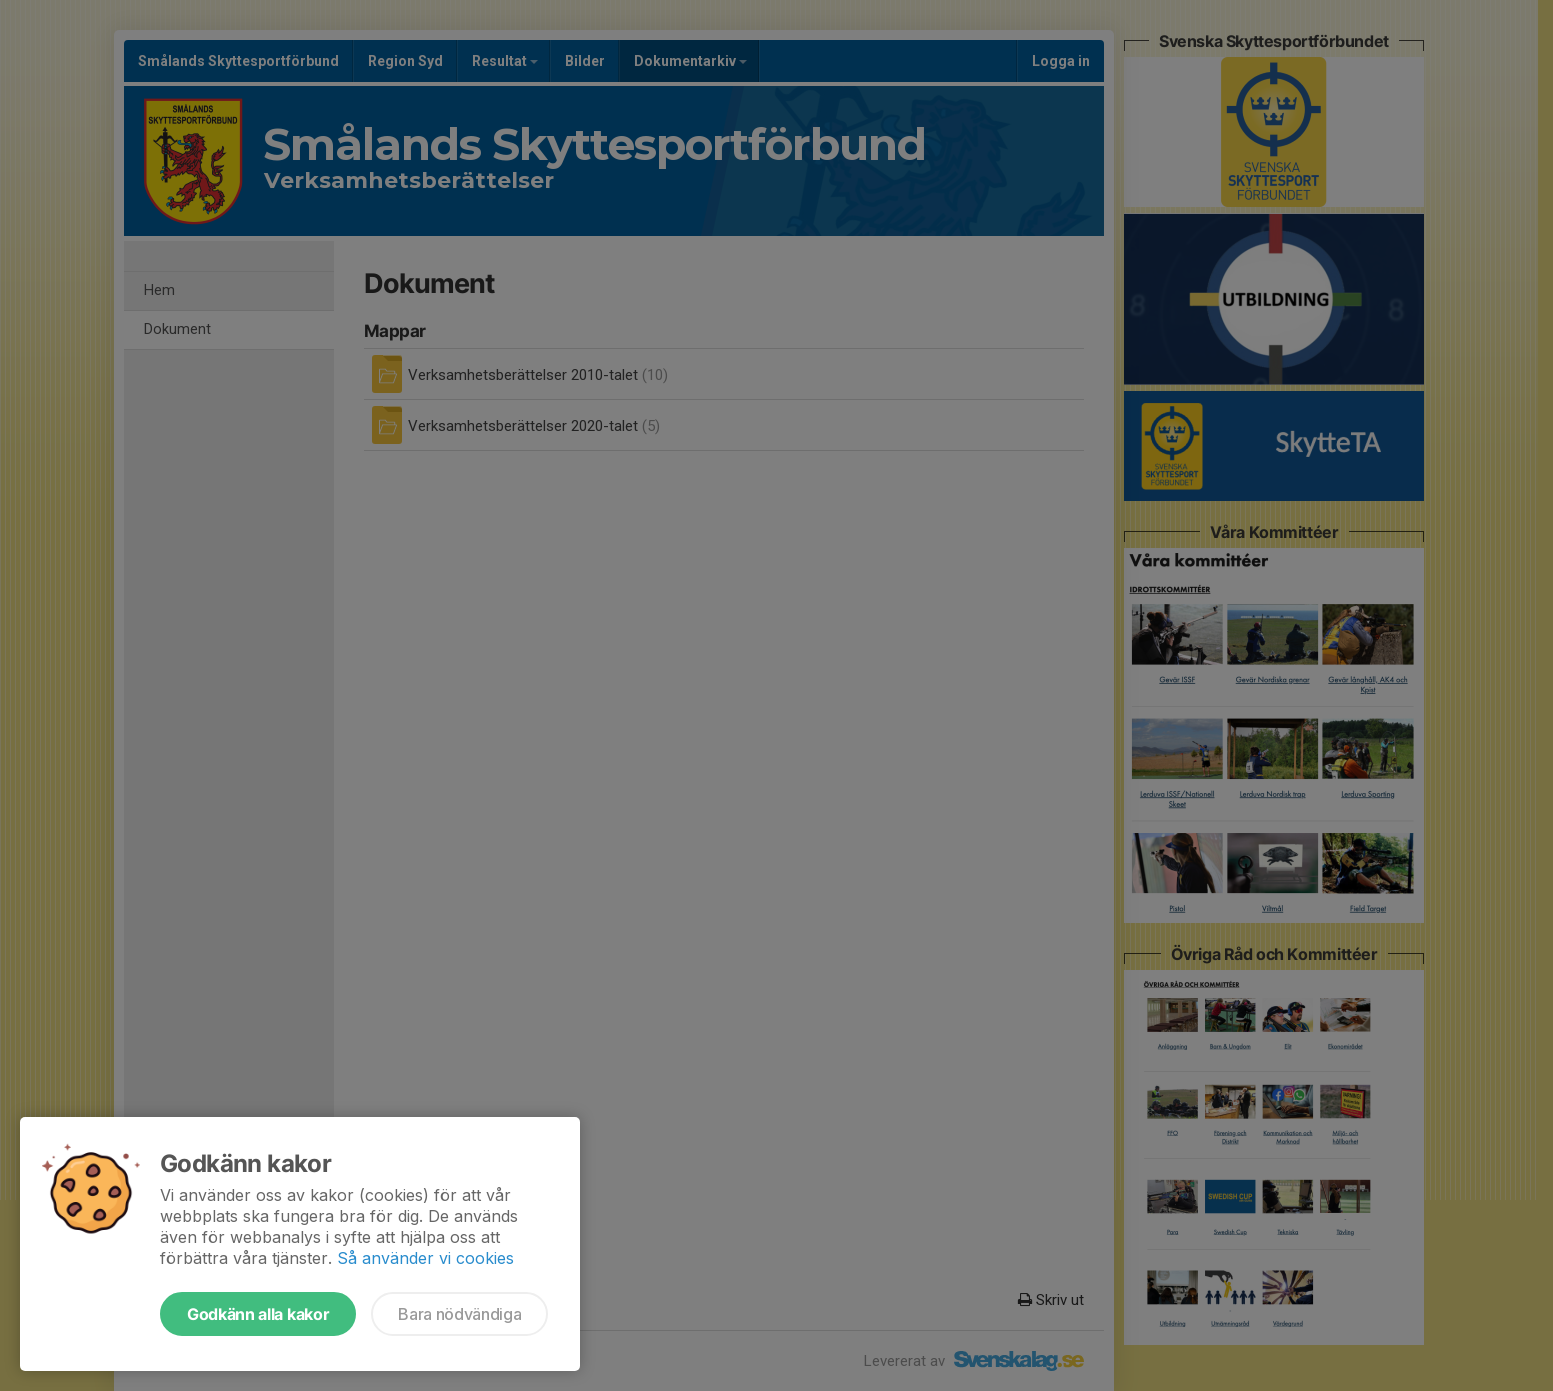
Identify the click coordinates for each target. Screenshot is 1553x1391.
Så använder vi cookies (425, 1258)
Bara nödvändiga (459, 1314)
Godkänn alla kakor (258, 1314)
